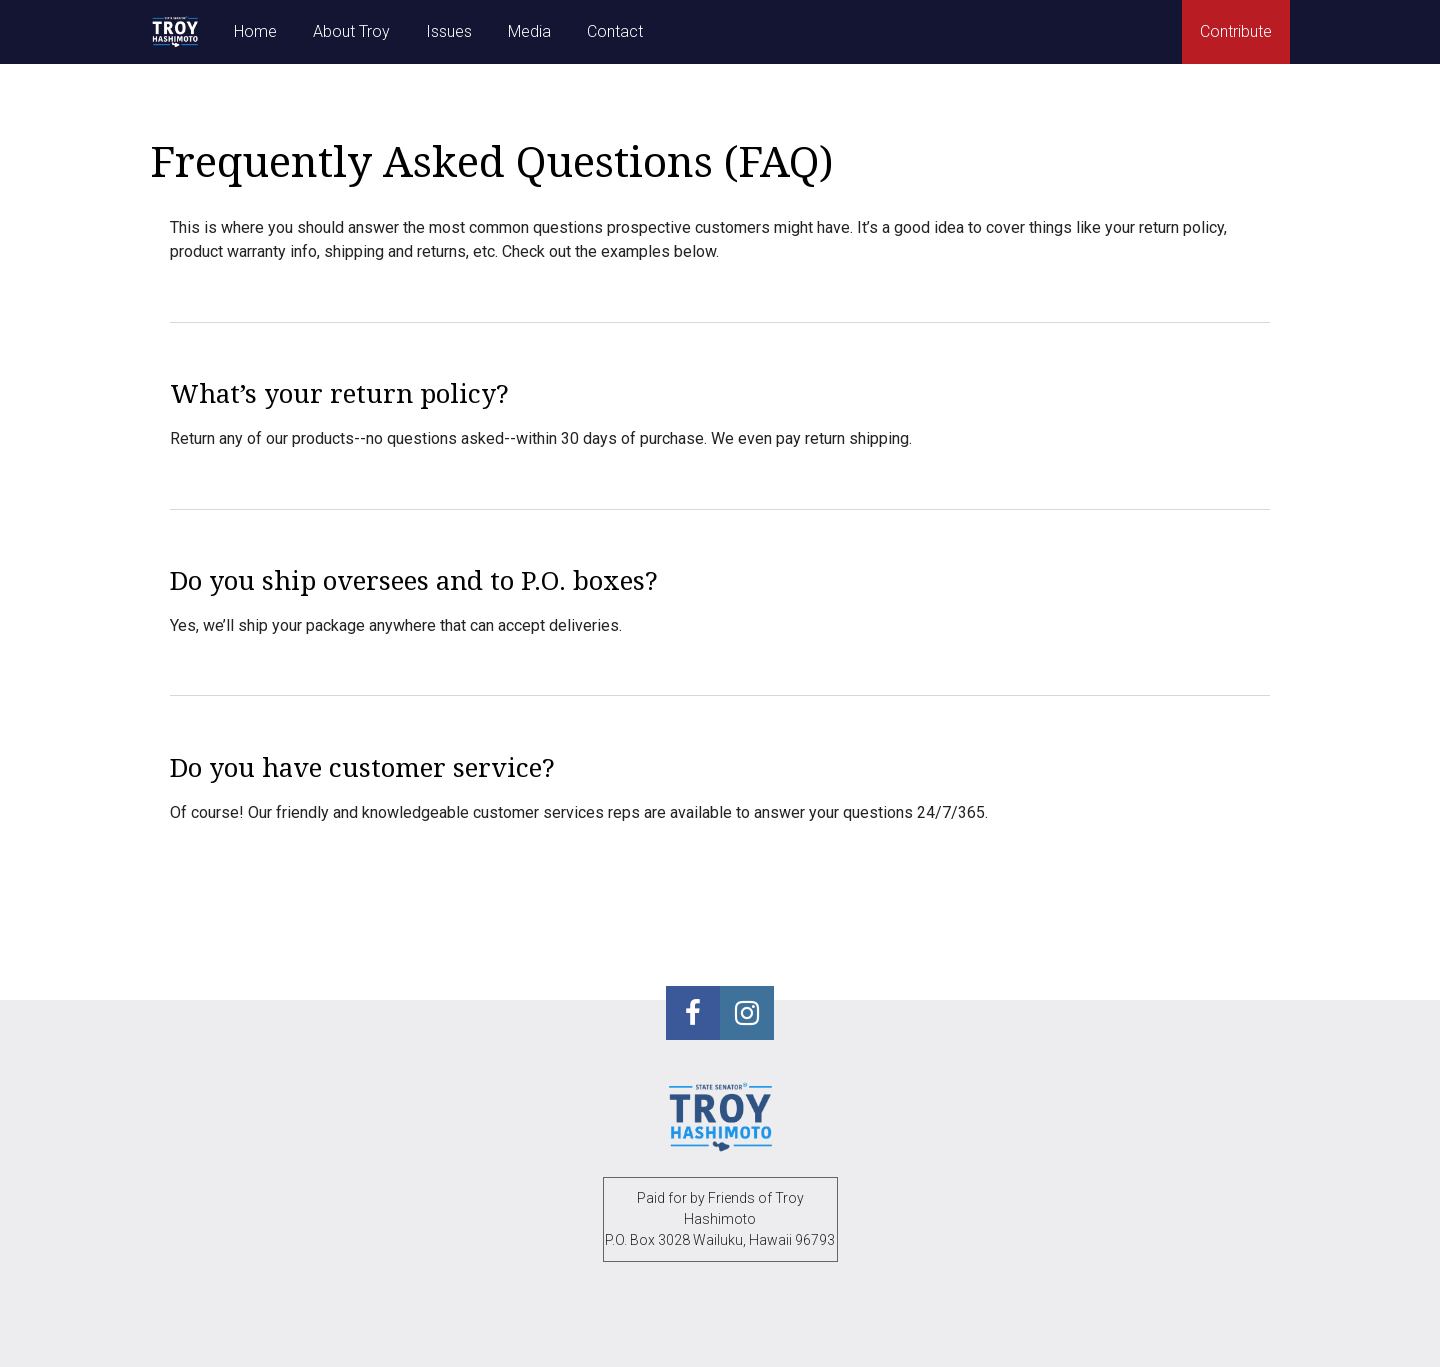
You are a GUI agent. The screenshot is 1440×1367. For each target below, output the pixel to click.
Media (529, 31)
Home (255, 31)
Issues (449, 31)
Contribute (1236, 31)
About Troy (351, 31)
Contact (615, 31)
